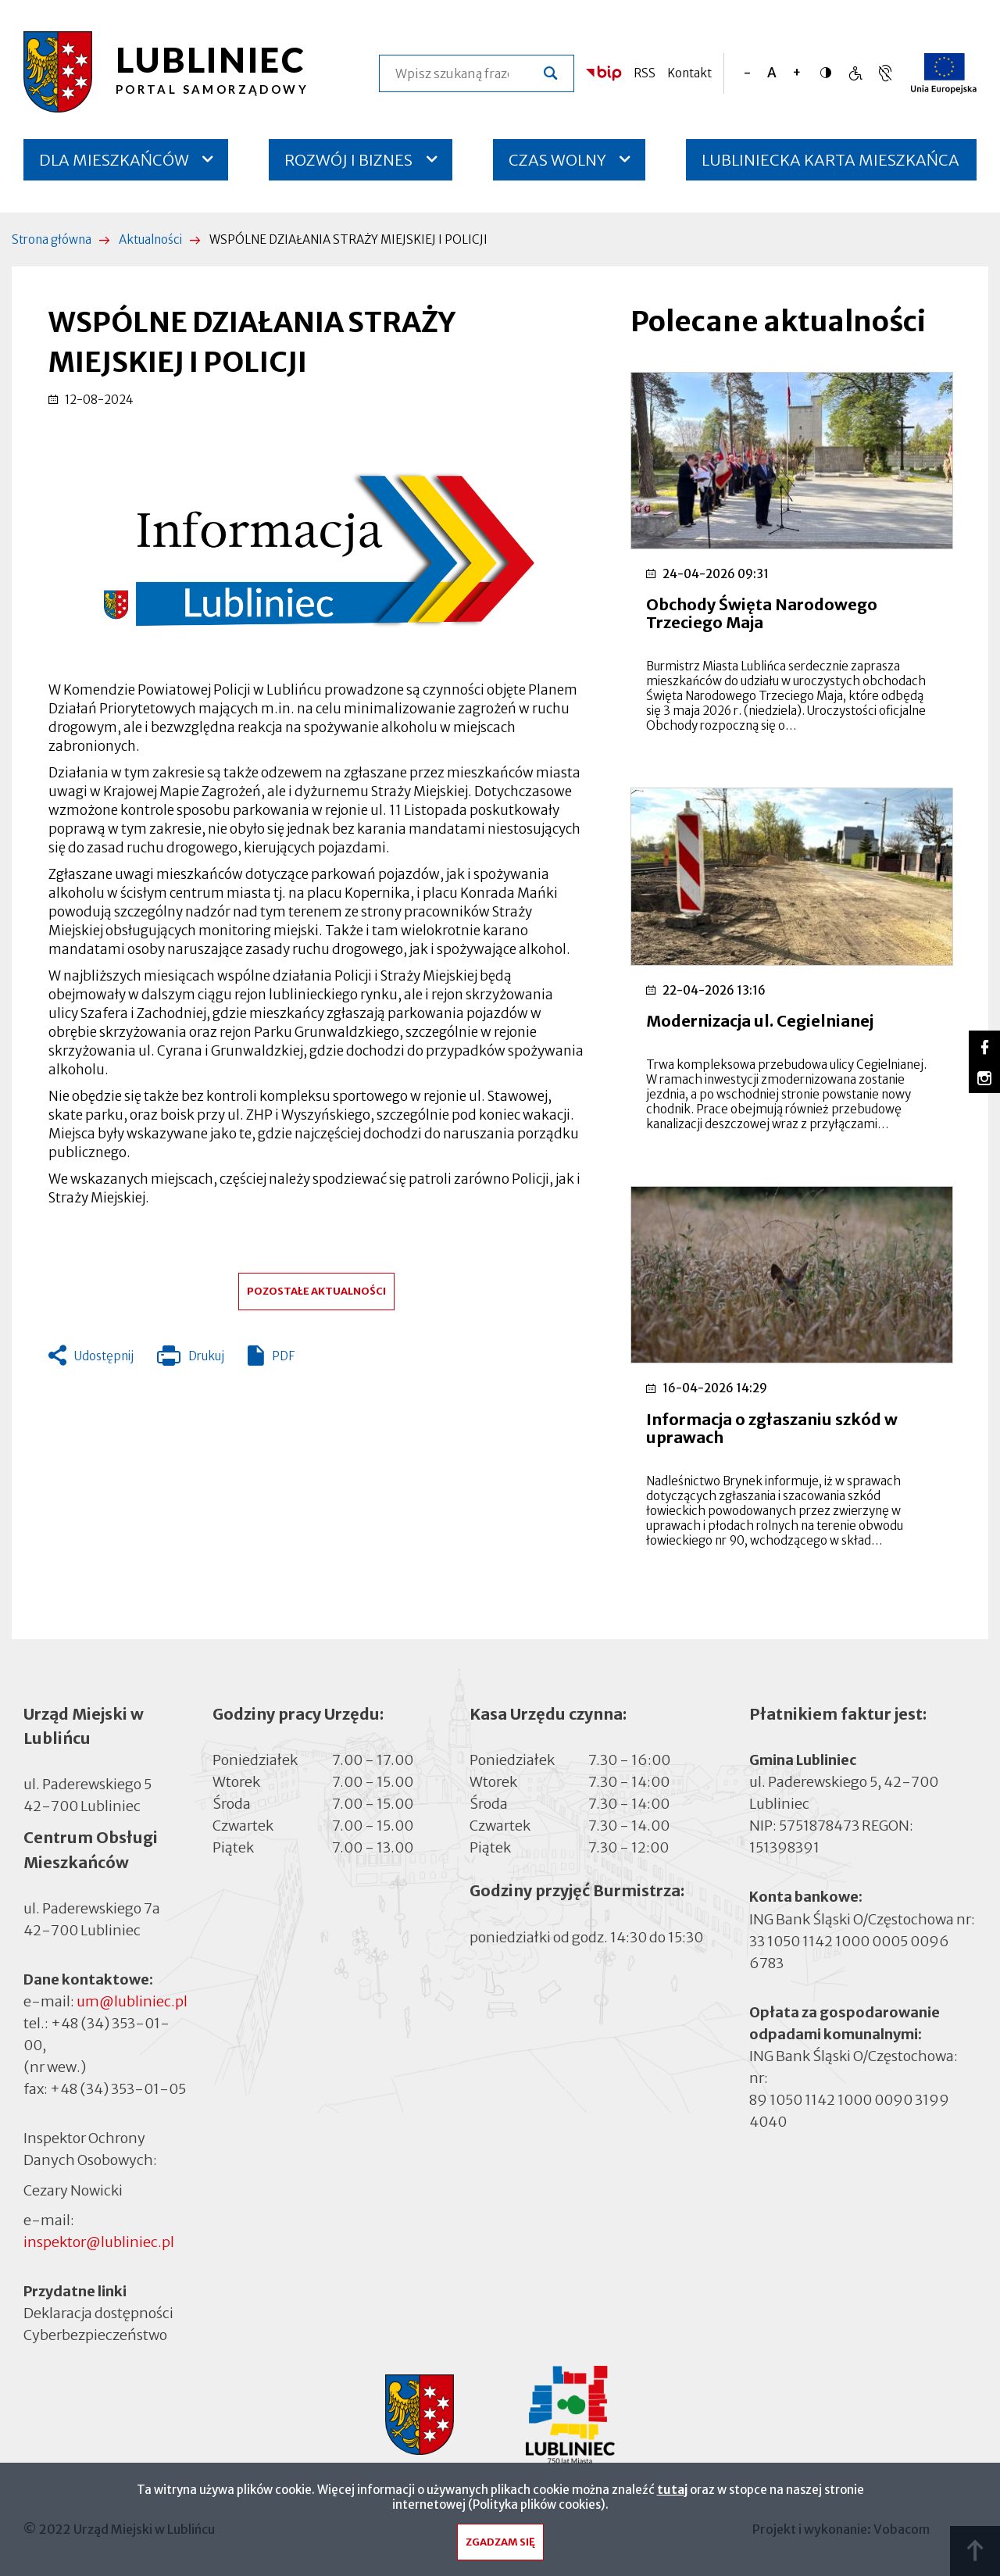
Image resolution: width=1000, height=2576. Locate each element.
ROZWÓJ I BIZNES (348, 160)
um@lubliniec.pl (132, 2001)
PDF (283, 1356)
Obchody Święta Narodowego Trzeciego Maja (761, 613)
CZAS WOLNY (557, 160)
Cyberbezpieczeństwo (95, 2334)
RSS (644, 73)
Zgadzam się (500, 2546)
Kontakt (689, 73)
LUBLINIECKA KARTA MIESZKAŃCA (830, 165)
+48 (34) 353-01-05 (118, 2089)
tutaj (672, 2493)
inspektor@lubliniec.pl (98, 2242)
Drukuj (190, 1359)
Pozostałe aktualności (316, 1291)
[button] (316, 545)
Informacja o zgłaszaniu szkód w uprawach (772, 1428)
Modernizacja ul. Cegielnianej (759, 1021)
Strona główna (51, 239)
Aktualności (150, 239)
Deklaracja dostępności (98, 2313)
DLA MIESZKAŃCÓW (114, 160)
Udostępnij (104, 1356)
